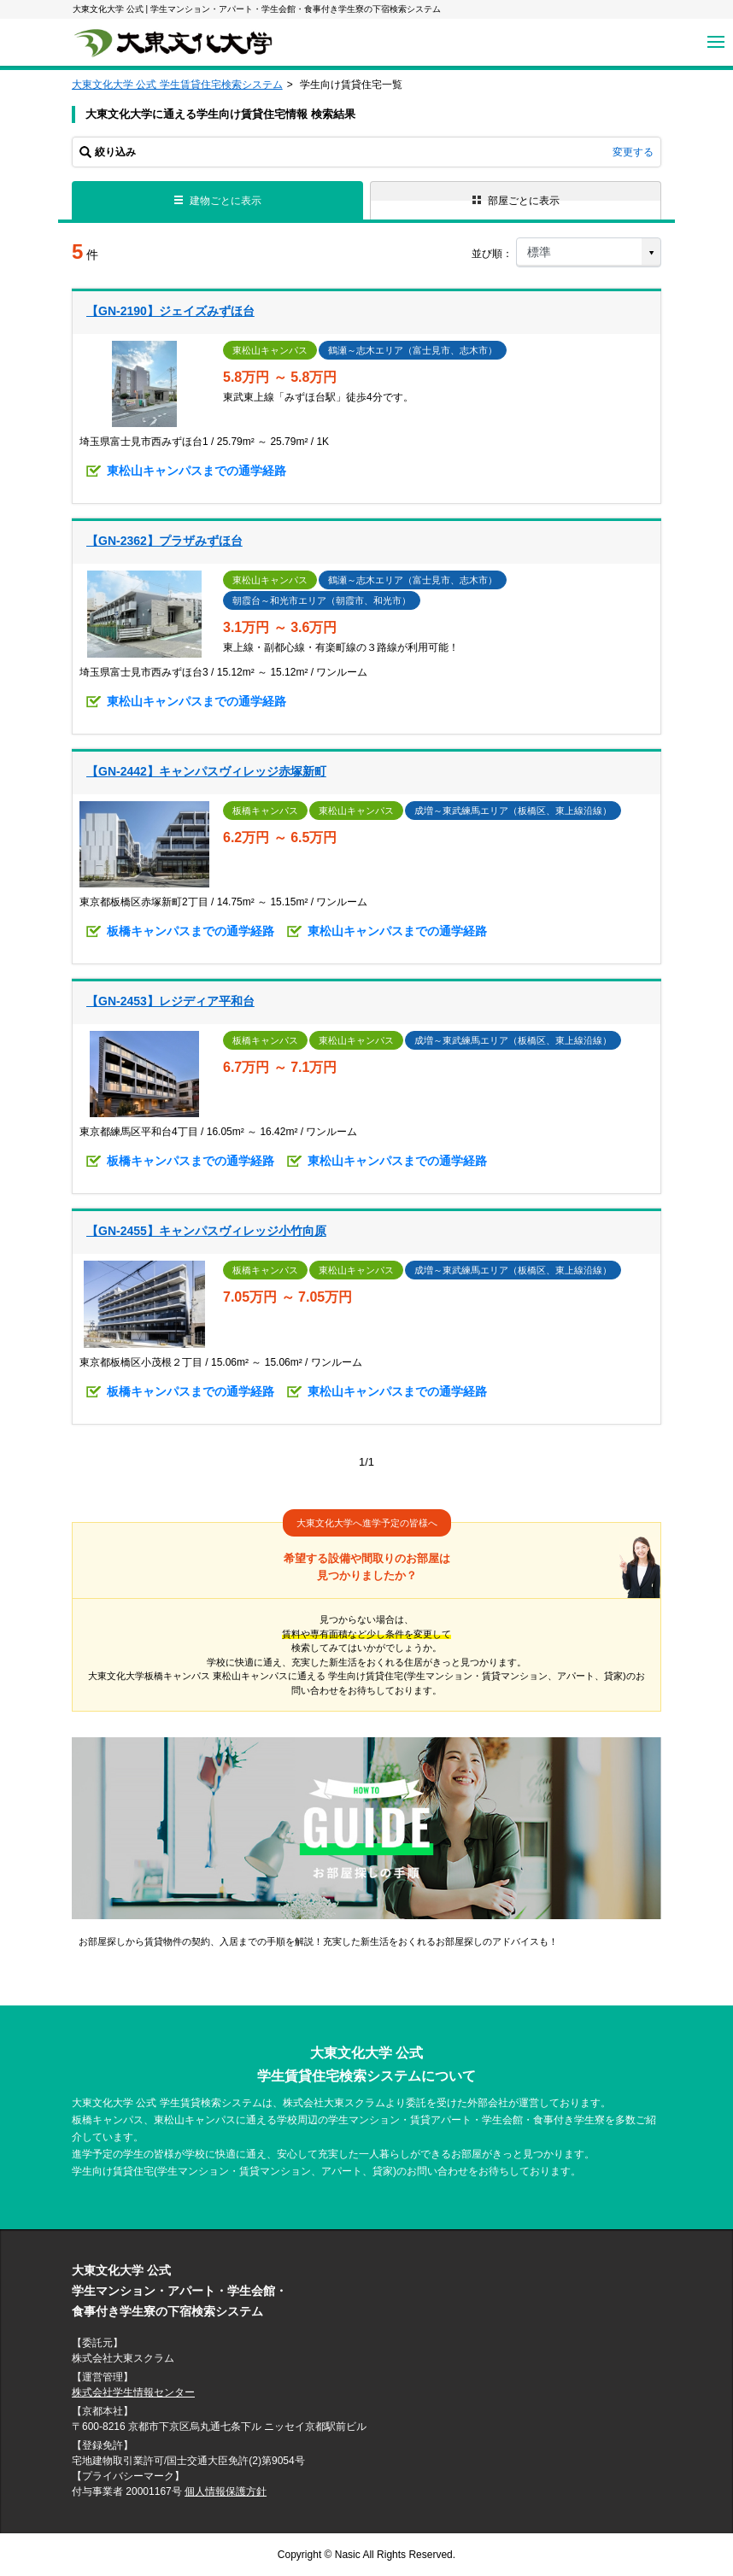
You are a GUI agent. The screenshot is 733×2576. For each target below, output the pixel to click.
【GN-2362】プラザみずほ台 (164, 540)
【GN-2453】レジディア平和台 (170, 1001)
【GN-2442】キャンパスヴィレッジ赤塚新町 (206, 771)
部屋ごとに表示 (516, 201)
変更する (633, 152)
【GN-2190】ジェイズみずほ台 (170, 311)
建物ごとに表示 (217, 201)
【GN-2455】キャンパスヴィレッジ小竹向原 (206, 1231)
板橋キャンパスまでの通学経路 (190, 931)
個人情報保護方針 (226, 2491)
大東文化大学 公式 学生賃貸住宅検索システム (177, 85)
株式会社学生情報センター (133, 2392)
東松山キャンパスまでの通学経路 (196, 470)
